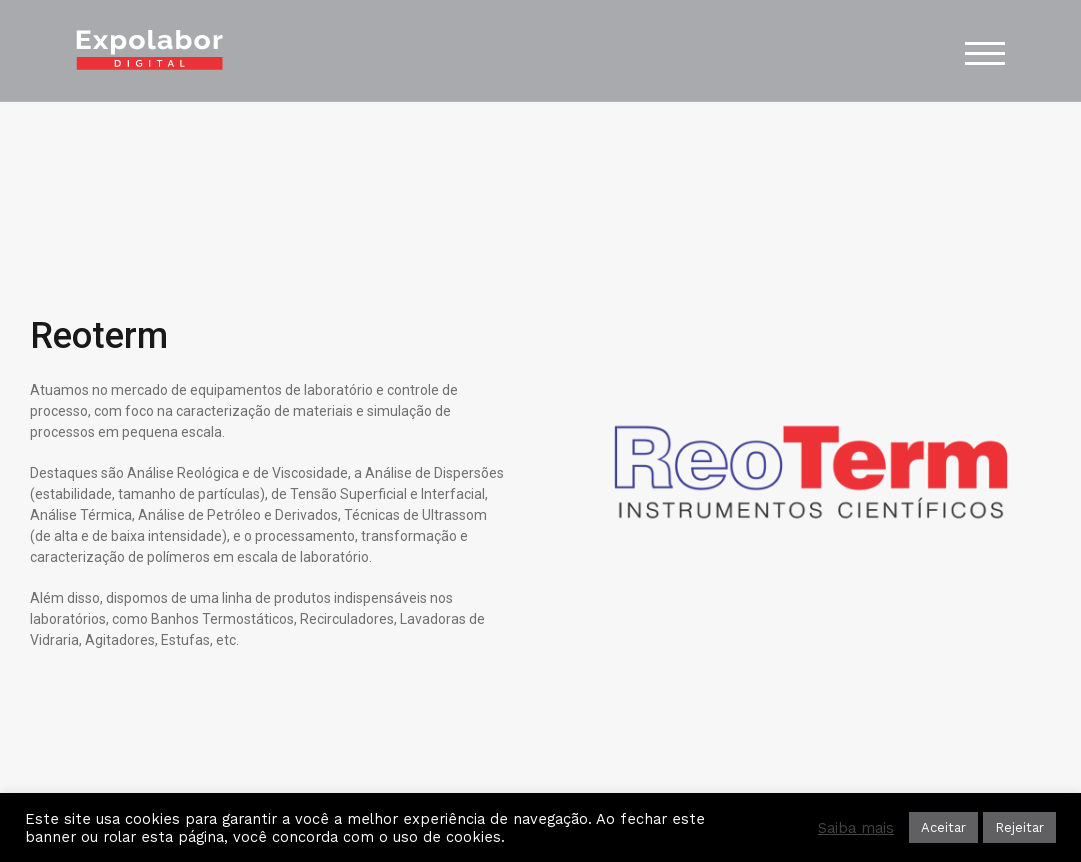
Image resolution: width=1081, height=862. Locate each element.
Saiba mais (856, 828)
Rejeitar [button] (1019, 827)
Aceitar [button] (943, 827)
